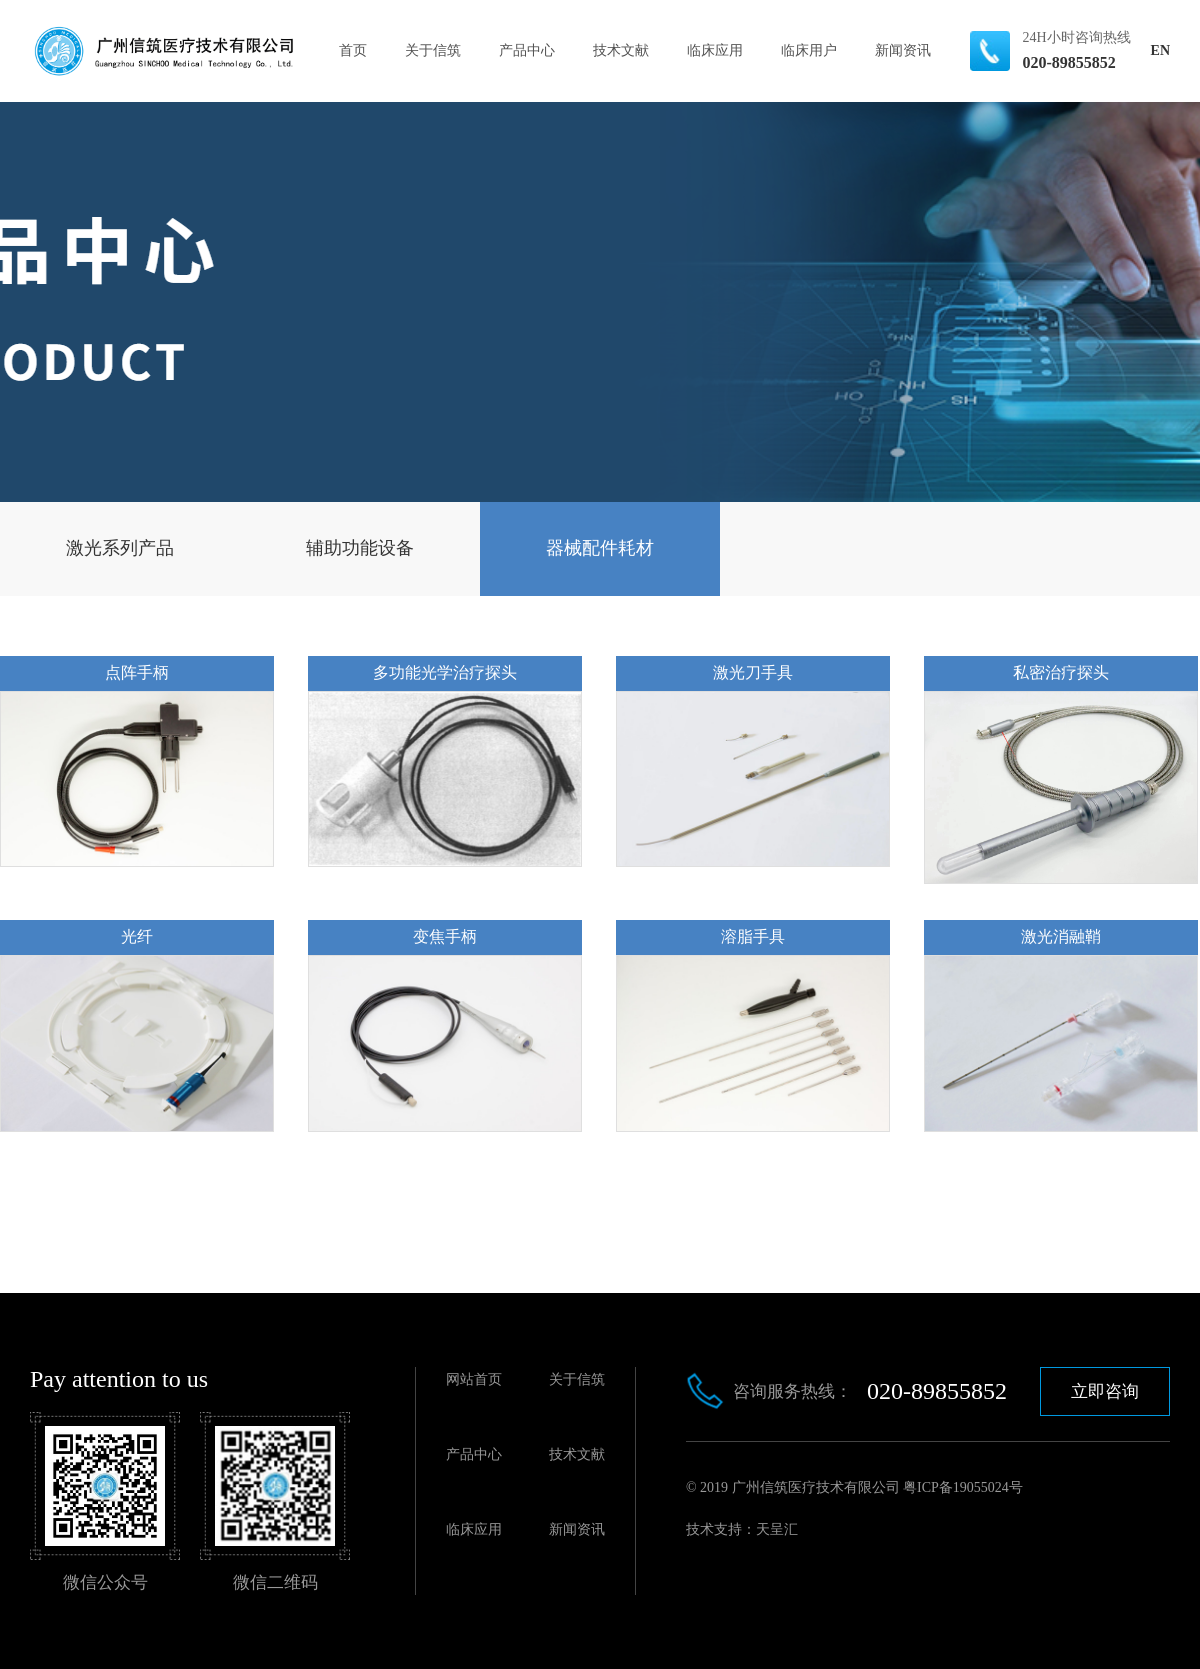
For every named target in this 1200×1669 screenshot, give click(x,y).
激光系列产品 (120, 548)
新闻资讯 (903, 50)
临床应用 (715, 50)
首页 (353, 50)
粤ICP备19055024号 (963, 1487)
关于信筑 (433, 50)
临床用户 (809, 50)
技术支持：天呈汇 (742, 1529)
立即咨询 (1105, 1391)
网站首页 (474, 1379)
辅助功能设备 (360, 548)
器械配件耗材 (600, 548)
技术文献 (621, 50)
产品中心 (527, 50)
